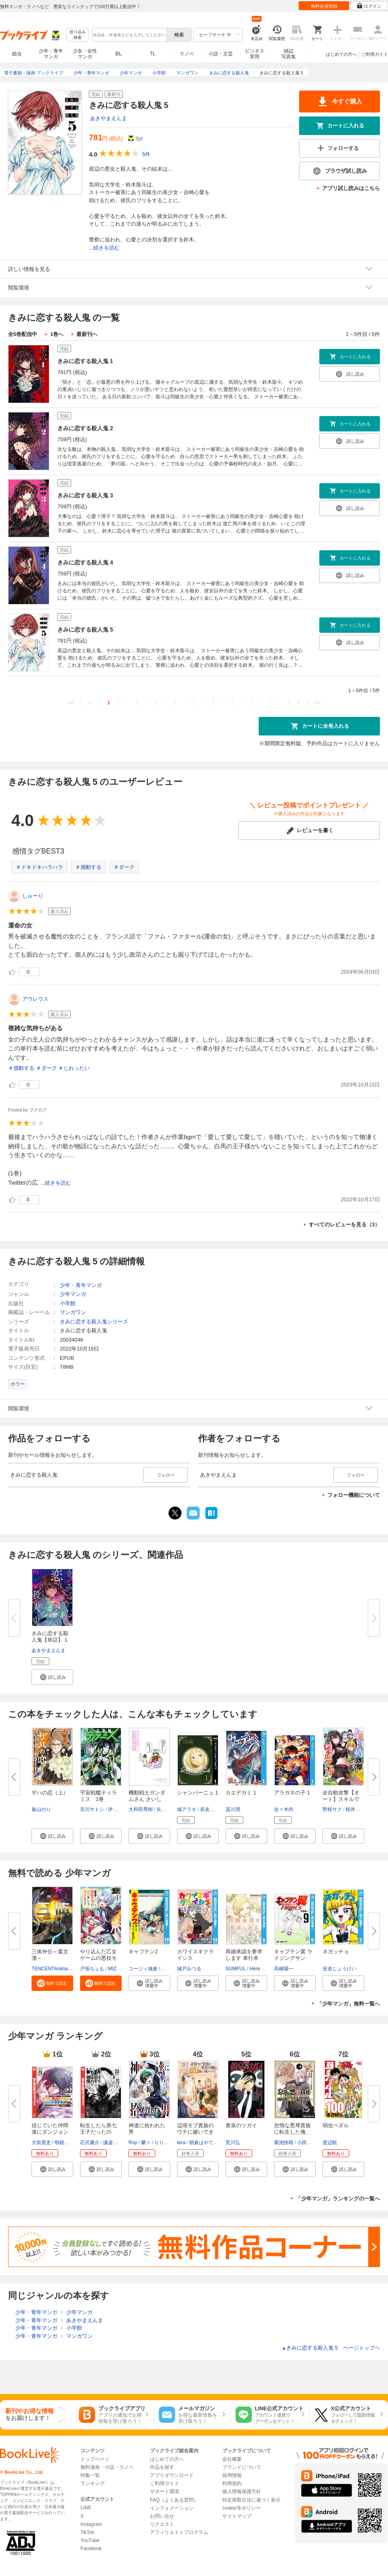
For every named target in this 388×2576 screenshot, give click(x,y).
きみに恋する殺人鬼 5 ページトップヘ (331, 2348)
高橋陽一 (283, 1969)
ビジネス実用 (254, 53)
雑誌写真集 (288, 53)
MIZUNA (117, 1969)
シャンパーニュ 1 (197, 1793)
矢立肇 (163, 1809)
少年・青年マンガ (51, 53)
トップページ (95, 2459)
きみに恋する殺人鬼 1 (85, 361)
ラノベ (186, 54)
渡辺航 (330, 2142)
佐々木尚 (283, 1809)
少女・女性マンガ (85, 53)
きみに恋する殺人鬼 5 (85, 629)
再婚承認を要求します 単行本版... (244, 1957)
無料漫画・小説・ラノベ (107, 2467)
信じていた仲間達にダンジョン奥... (50, 2131)
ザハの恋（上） (50, 1793)
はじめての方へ (341, 54)
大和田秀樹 (141, 1809)
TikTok (87, 2532)
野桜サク (332, 1809)
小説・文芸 (221, 54)
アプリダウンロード (172, 2475)
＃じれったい (74, 1068)
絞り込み (78, 35)
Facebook (91, 2548)
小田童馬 (306, 2142)
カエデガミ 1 (241, 1793)
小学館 (68, 1303)
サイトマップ (236, 2516)
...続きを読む (104, 248)
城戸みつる (189, 1969)
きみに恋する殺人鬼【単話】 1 (50, 1636)
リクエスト (162, 2524)
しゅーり (32, 896)
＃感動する (88, 867)
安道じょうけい (339, 1969)
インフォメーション (172, 2508)
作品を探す (162, 2467)
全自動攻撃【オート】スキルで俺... (341, 1799)
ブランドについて (241, 2467)
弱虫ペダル (336, 2125)
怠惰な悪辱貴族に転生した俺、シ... (292, 2131)
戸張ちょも (92, 1969)
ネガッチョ (336, 1951)
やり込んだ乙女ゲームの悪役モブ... (98, 1957)
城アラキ (186, 1809)
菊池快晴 (283, 2142)
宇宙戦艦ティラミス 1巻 (98, 1796)
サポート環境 (164, 2491)
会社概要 (232, 2459)
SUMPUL (236, 1969)
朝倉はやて (201, 2142)
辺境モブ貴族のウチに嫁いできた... (195, 2131)
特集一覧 (90, 2475)
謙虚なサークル (120, 2142)
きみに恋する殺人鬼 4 (85, 562)
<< (70, 702)
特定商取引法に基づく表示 (251, 2500)
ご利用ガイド (374, 54)
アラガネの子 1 (292, 1793)
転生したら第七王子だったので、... (98, 2131)
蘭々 (146, 2142)
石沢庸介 (89, 2142)
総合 (17, 54)
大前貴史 (41, 2142)
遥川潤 (233, 1809)
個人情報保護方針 (241, 2491)
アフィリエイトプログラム (179, 2532)
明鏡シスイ (67, 2142)
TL (152, 54)
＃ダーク (124, 867)
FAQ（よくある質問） (174, 2500)
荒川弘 (233, 2142)
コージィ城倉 (143, 1969)
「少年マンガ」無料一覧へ (348, 2004)
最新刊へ (86, 334)
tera (181, 2142)
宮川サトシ (92, 1809)
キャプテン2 (143, 1951)
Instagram (91, 2524)
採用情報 (232, 2475)
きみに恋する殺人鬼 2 (85, 428)
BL (119, 54)
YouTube (89, 2540)
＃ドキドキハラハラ (39, 867)
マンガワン (73, 1312)
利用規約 (232, 2483)
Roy (133, 2142)
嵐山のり (41, 1809)
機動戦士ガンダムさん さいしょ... (147, 1799)
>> (317, 702)
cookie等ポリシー (241, 2508)
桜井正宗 (355, 1809)
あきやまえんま (108, 118)
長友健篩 (209, 1809)
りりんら (164, 2142)
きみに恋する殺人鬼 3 (85, 495)
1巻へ (56, 334)
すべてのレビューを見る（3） (344, 1224)
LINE (85, 2507)
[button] (52, 1677)
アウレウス (35, 999)
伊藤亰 (115, 1809)
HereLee (258, 1969)
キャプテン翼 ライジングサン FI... (293, 1957)
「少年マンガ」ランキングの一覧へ (338, 2199)
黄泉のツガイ (241, 2125)
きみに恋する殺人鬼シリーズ (94, 1322)
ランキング (92, 2483)
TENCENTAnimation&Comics (63, 1969)
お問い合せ (162, 2516)
